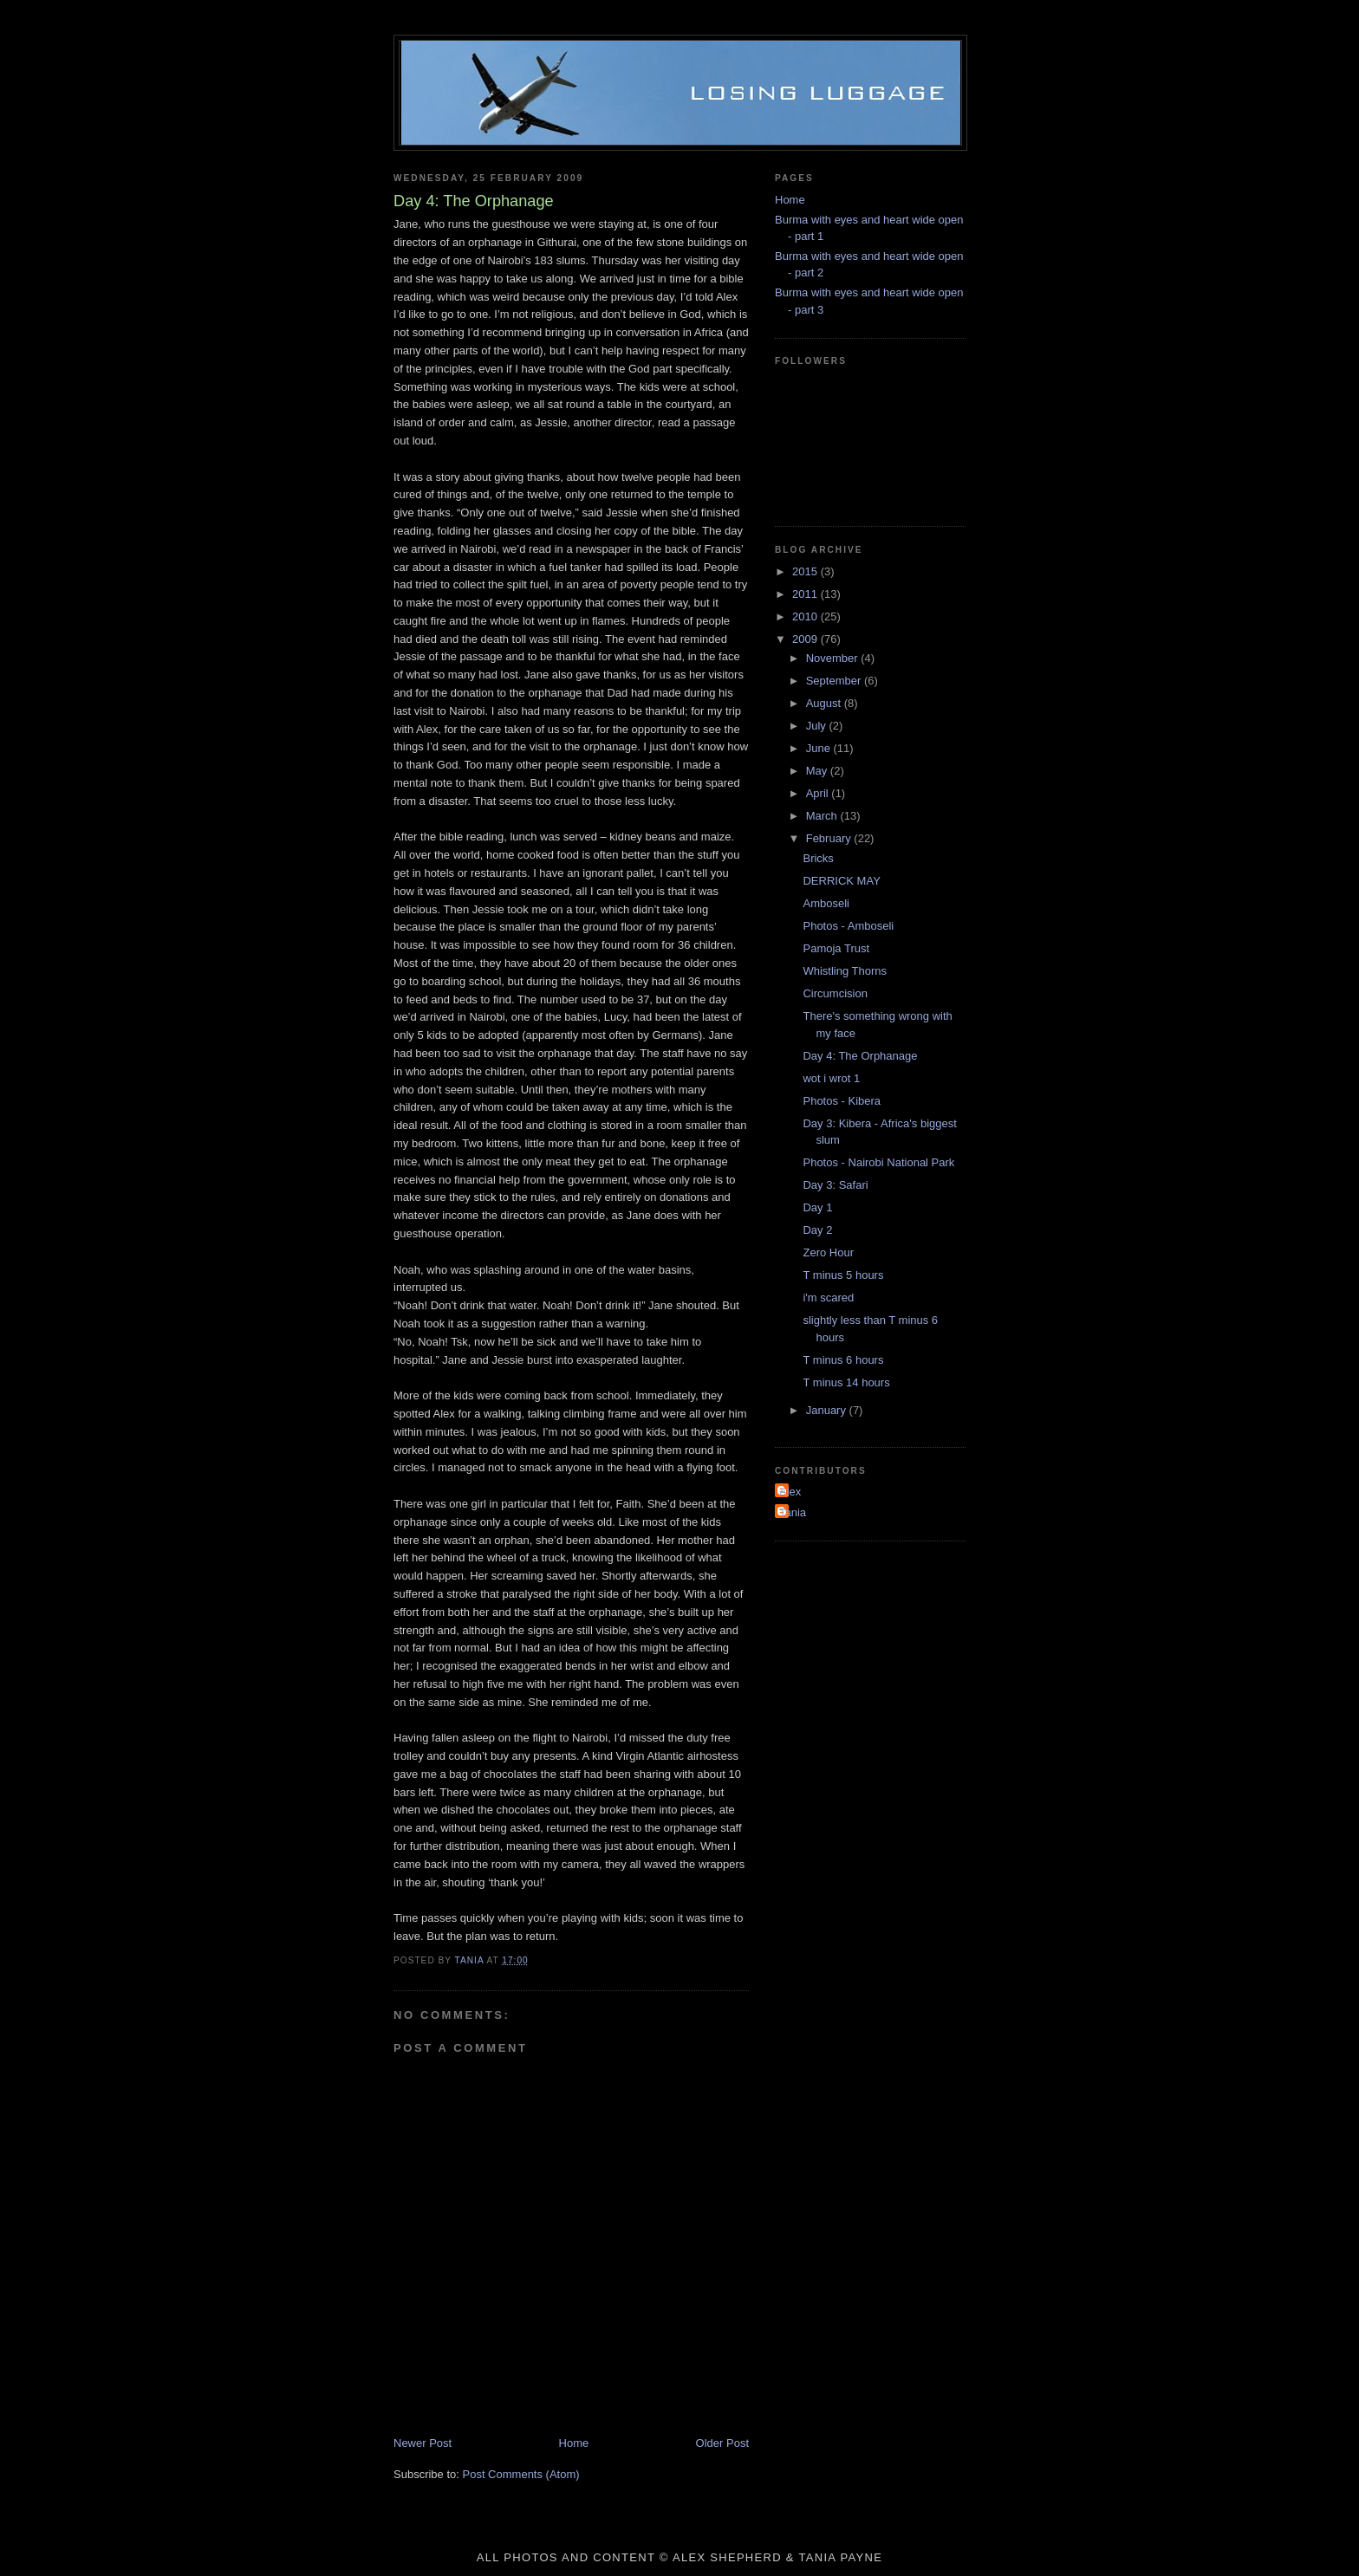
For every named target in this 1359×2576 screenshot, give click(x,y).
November (834, 658)
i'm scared (828, 1297)
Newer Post (422, 2442)
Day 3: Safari (835, 1184)
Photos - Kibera (842, 1100)
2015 (806, 571)
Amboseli (826, 903)
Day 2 (817, 1229)
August (825, 703)
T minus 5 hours (843, 1275)
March (823, 815)
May (818, 770)
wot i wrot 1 (831, 1078)
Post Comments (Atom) (521, 2474)
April (819, 793)
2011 (806, 593)
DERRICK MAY (841, 880)
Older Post (722, 2442)
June (820, 748)
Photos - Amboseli (848, 925)
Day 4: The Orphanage (860, 1055)
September (835, 680)
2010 (806, 616)
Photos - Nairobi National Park (878, 1162)
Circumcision (835, 993)
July (817, 725)
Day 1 (817, 1207)
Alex (790, 1491)
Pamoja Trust (836, 948)
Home (574, 2442)
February (830, 838)
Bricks (818, 858)
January (827, 1410)
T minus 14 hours (846, 1382)
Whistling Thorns (845, 970)
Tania (792, 1512)
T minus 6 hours (843, 1359)
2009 (806, 639)
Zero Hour (828, 1252)
